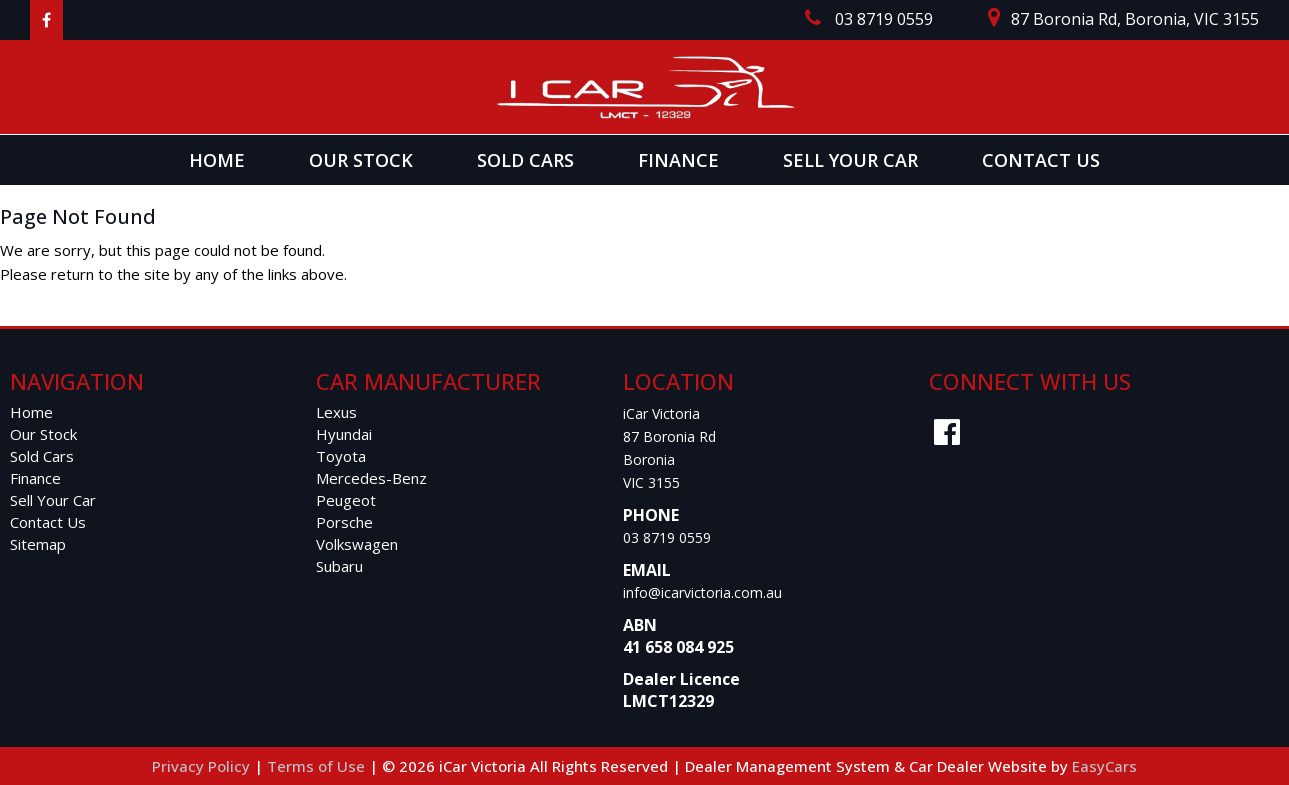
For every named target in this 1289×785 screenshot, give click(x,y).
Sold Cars (525, 160)
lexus (336, 412)
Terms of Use (318, 766)
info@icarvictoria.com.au (702, 592)
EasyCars (1104, 766)
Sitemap (38, 544)
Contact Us (1041, 160)
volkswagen (357, 544)
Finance (678, 160)
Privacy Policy (203, 766)
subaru (339, 566)
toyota (341, 456)
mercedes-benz (371, 478)
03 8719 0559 (667, 537)
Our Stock (361, 160)
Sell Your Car (850, 160)
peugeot (346, 500)
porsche (344, 522)
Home (217, 160)
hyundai (344, 434)
